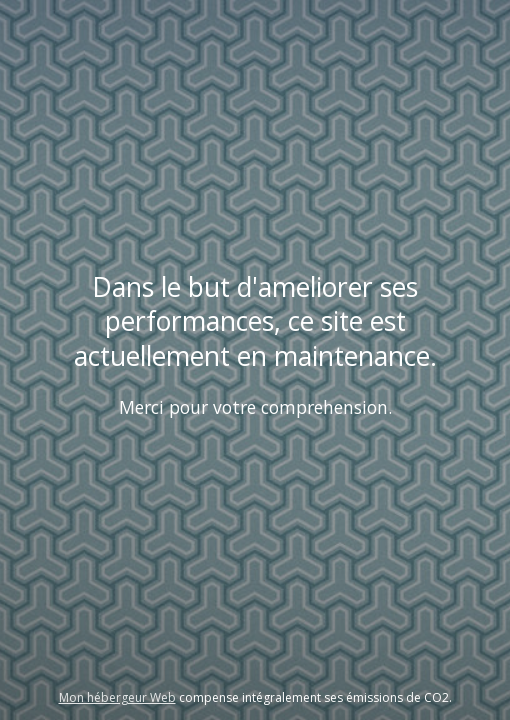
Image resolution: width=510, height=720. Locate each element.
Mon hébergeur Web (117, 697)
